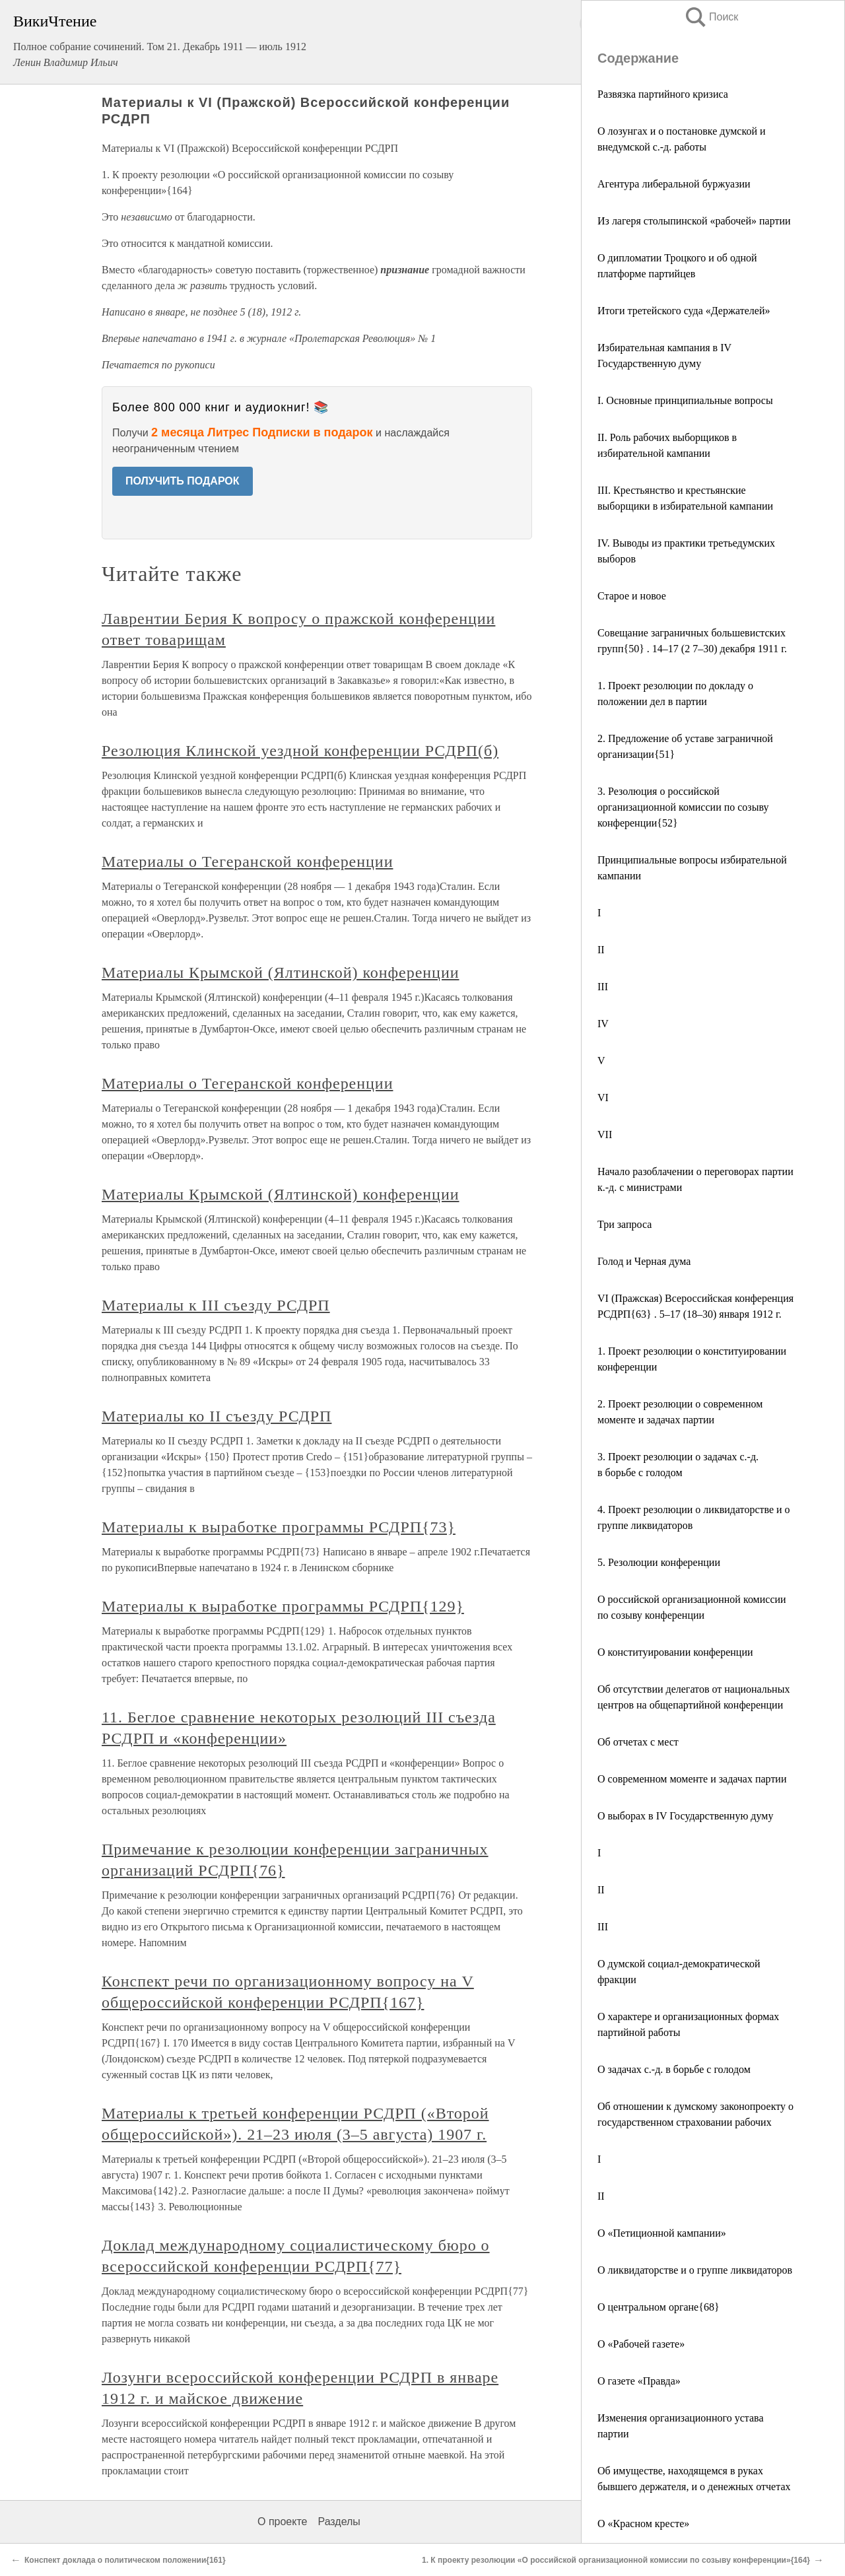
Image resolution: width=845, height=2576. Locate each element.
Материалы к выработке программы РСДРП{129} (283, 1606)
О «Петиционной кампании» (661, 2233)
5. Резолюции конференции (658, 1562)
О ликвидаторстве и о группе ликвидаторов (694, 2270)
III (602, 986)
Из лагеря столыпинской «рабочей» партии (694, 220)
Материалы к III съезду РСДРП (216, 1305)
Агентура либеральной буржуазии (674, 183)
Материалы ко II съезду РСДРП (216, 1416)
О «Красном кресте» (643, 2523)
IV (603, 1023)
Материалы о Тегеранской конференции (247, 861)
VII (604, 1134)
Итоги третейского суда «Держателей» (683, 310)
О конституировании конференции (675, 1652)
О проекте (282, 2521)
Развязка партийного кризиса (662, 94)
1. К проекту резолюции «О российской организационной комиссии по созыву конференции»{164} (616, 2560)
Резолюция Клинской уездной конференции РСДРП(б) (300, 750)
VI (603, 1097)
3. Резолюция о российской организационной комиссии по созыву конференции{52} (682, 807)
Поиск (711, 16)
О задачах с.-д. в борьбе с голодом (674, 2069)
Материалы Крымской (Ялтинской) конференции (280, 972)
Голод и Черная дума (644, 1261)
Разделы (339, 2521)
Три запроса (624, 1224)
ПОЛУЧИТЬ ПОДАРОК (182, 481)
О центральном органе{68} (658, 2307)
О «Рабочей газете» (641, 2344)
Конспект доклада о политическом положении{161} (125, 2560)
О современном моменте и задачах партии (692, 1778)
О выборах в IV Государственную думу (685, 1815)
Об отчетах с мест (638, 1741)
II (601, 949)
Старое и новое (631, 595)
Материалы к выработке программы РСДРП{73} (279, 1527)
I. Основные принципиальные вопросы (685, 400)
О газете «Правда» (639, 2381)
